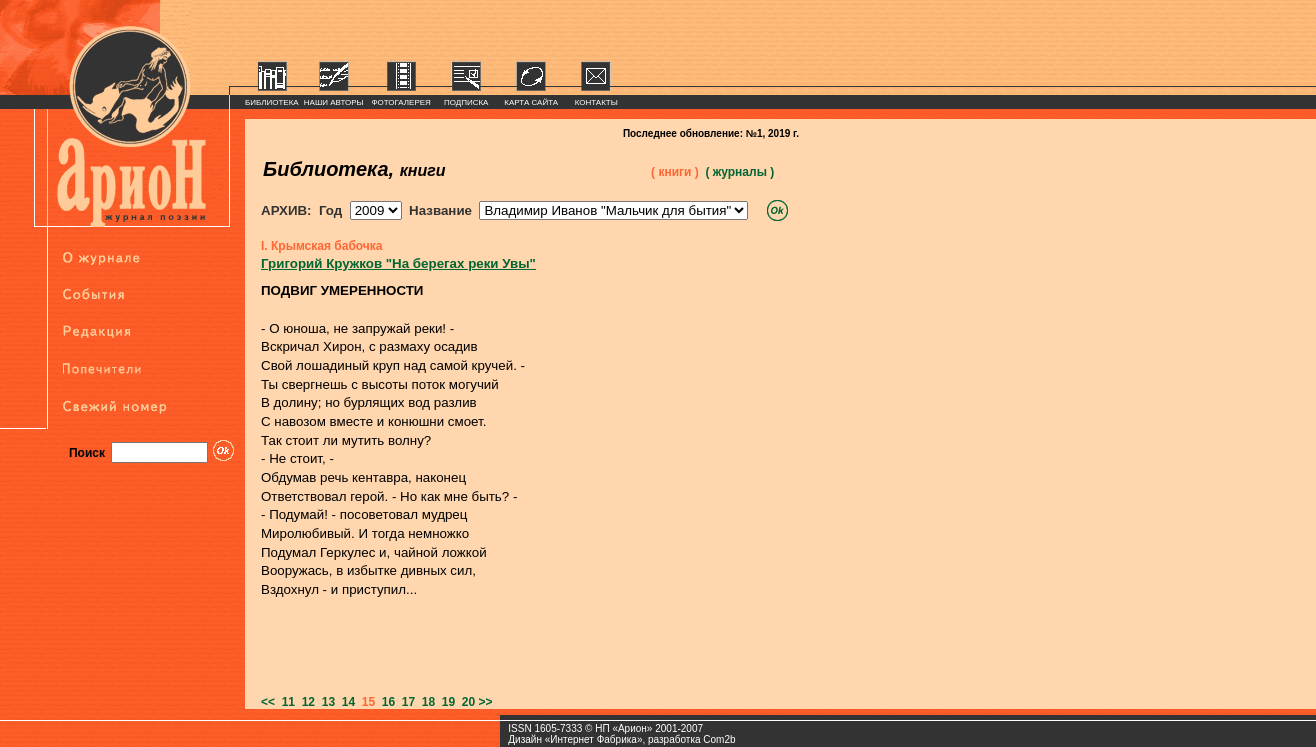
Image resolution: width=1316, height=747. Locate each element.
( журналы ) (739, 172)
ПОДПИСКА (466, 102)
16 (385, 702)
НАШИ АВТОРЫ (334, 102)
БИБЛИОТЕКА (272, 102)
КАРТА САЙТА (531, 102)
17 (405, 702)
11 (285, 702)
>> (486, 702)
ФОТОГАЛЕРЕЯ (401, 102)
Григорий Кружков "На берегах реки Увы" (398, 263)
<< (268, 702)
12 (305, 702)
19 (445, 702)
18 (425, 702)
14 (345, 702)
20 (465, 702)
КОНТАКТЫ (596, 102)
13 (325, 702)
